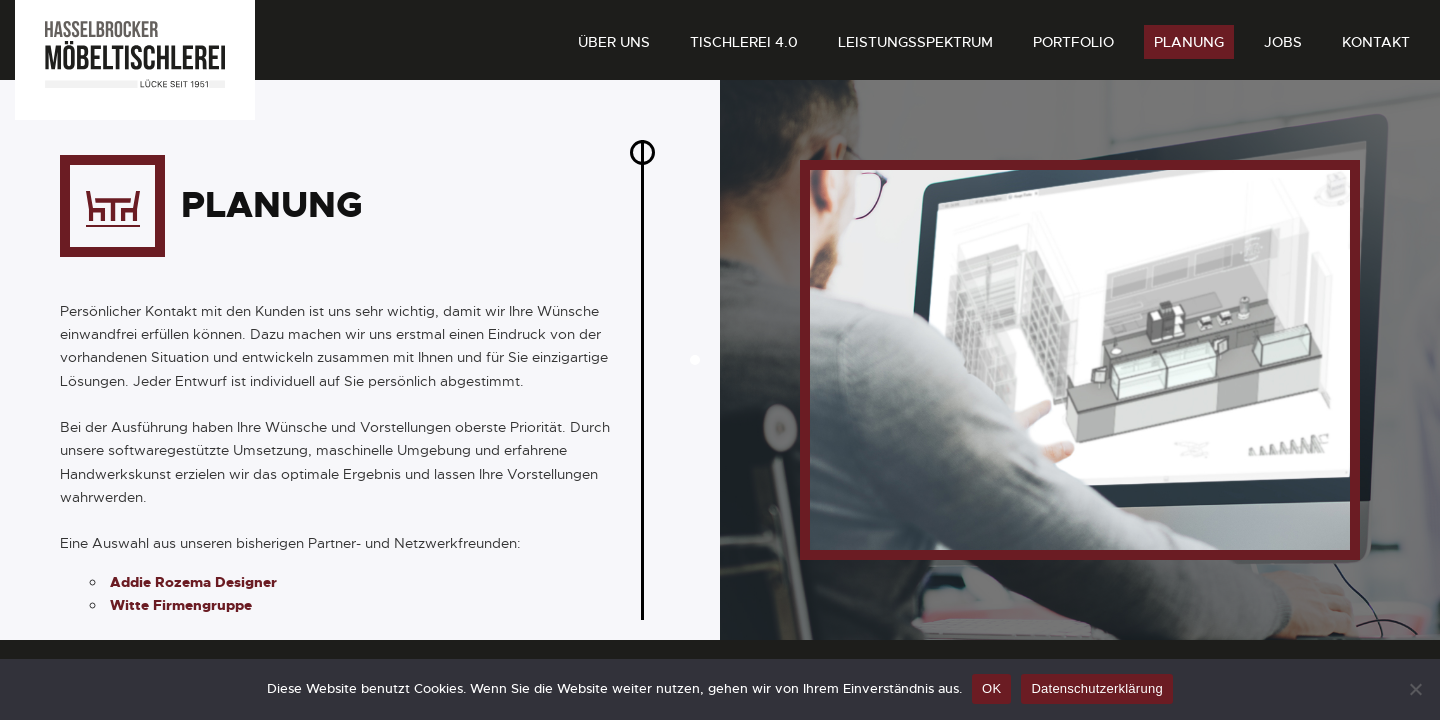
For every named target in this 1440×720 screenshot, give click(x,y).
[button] (695, 360)
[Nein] (1415, 689)
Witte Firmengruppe (181, 632)
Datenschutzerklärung (1096, 688)
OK (991, 688)
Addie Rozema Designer (193, 609)
